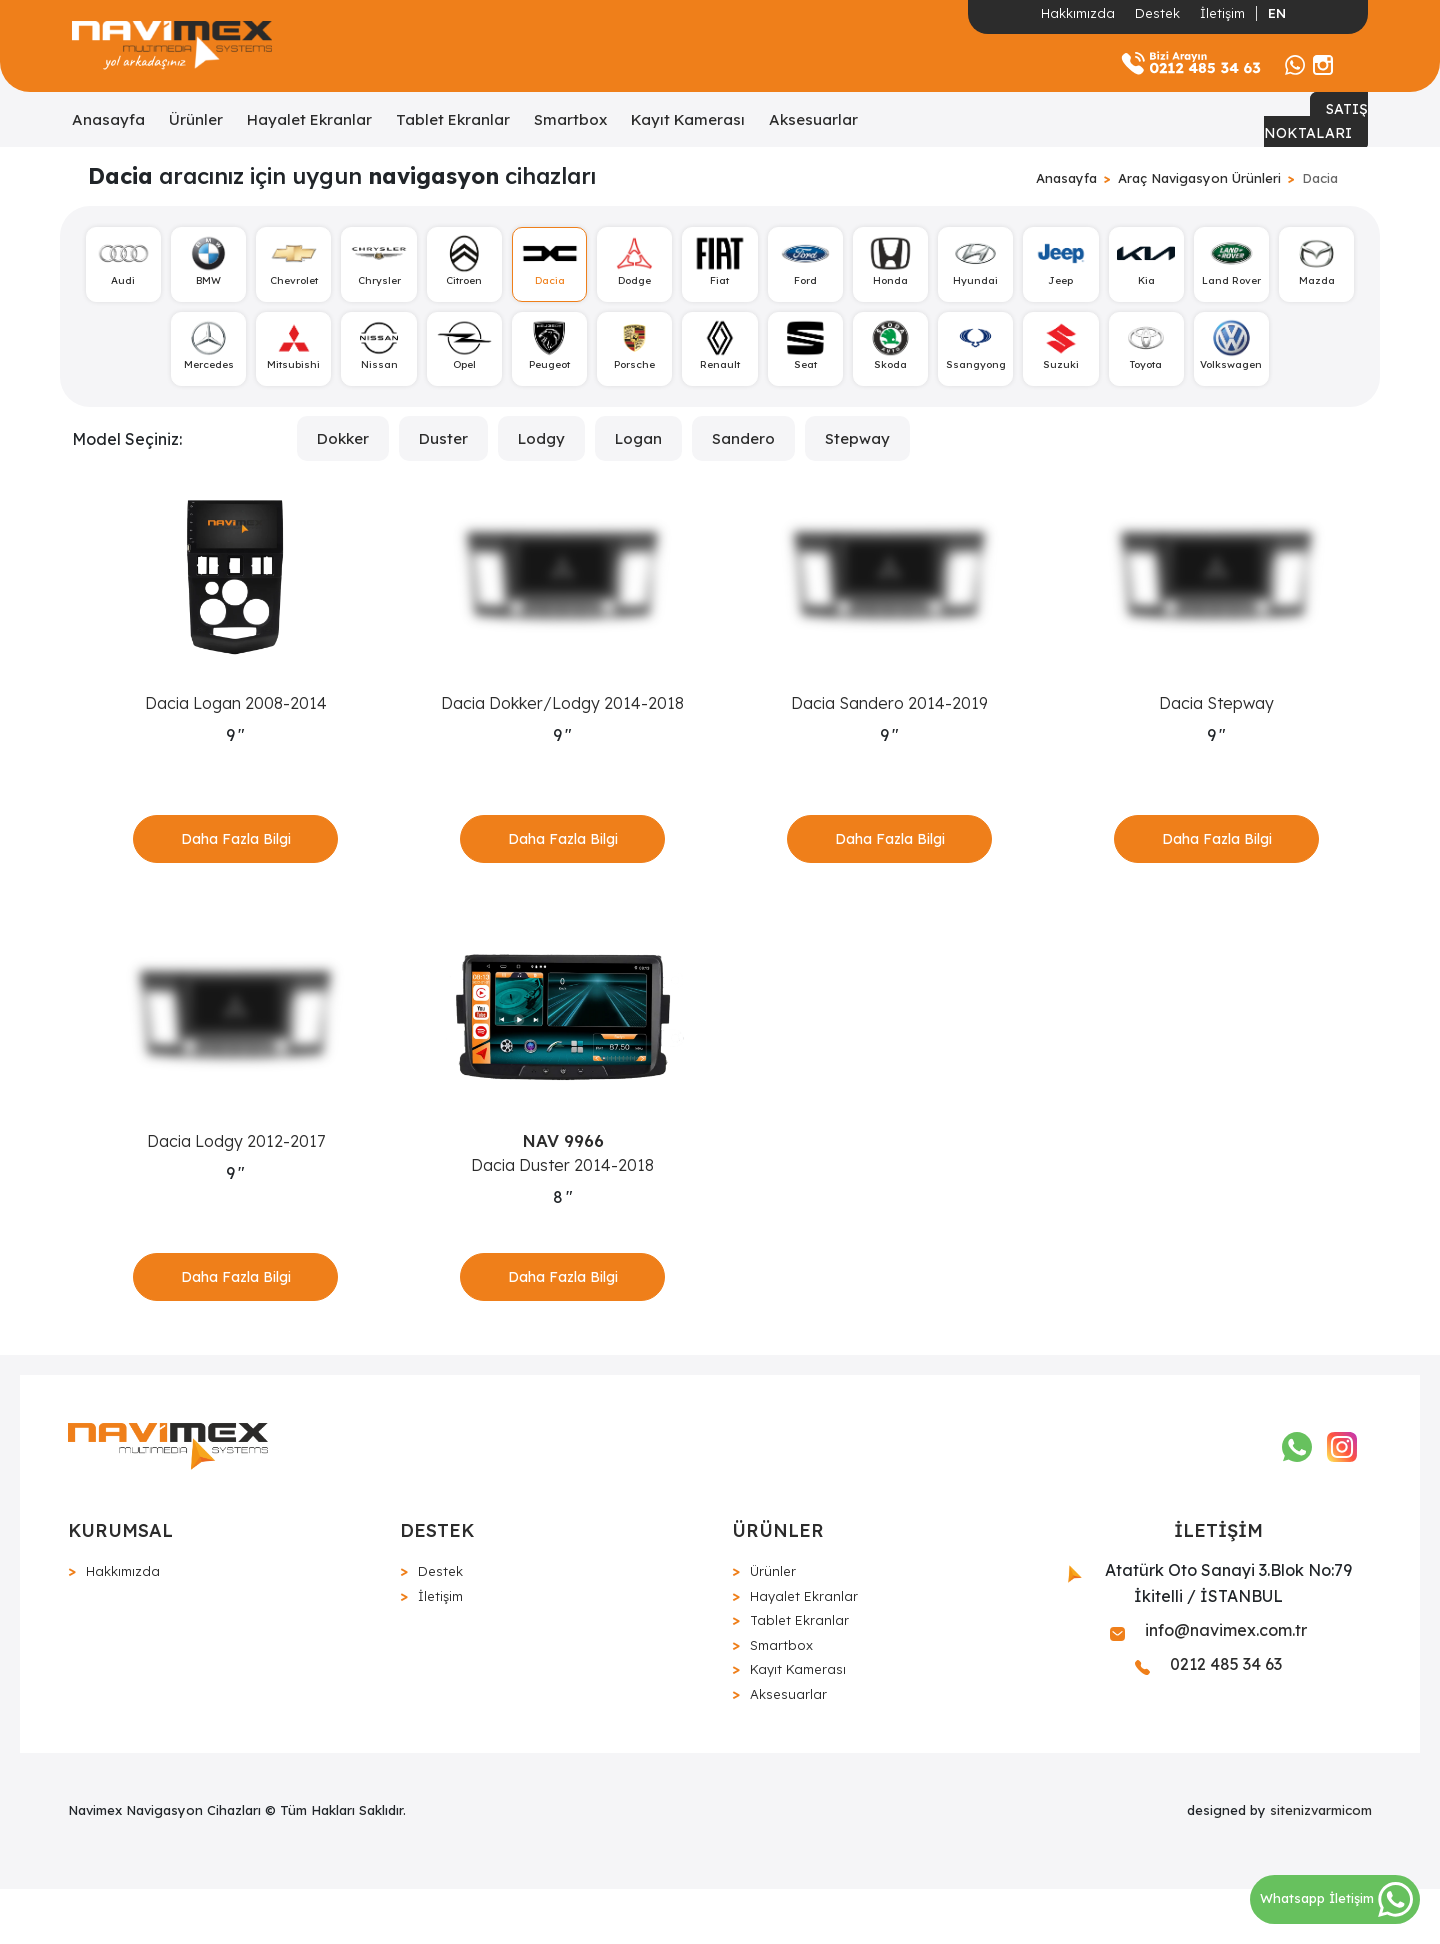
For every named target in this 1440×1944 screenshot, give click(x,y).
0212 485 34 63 (1208, 1719)
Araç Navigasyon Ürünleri (1199, 178)
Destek (1157, 13)
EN (1277, 13)
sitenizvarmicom (1321, 1865)
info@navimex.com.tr (1208, 1685)
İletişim (1222, 13)
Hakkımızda (1078, 13)
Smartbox (570, 119)
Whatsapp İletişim (1336, 1898)
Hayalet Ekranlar (309, 119)
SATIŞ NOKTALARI (1316, 121)
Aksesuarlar (813, 119)
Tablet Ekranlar (453, 119)
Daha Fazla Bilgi (236, 856)
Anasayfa (108, 119)
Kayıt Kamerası (688, 119)
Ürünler (196, 119)
